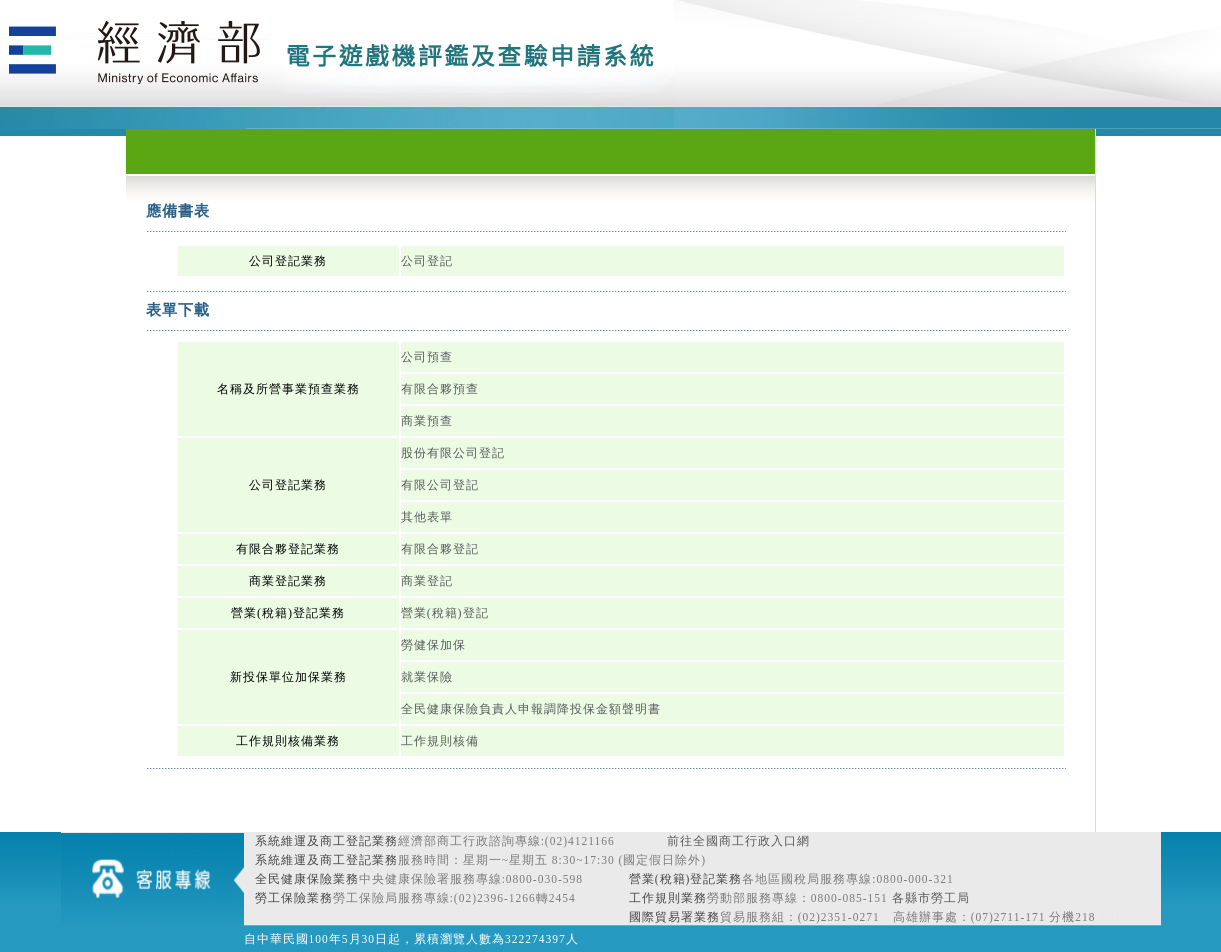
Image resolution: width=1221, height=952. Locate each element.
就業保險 (427, 677)
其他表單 (427, 517)
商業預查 (427, 421)
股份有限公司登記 (453, 453)
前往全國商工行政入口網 (738, 841)
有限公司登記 (440, 485)
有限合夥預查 (440, 389)
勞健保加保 (433, 645)
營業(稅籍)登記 (445, 613)
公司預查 (427, 357)
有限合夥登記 (440, 549)
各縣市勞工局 (931, 898)
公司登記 (427, 261)
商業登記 (427, 581)
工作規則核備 (440, 741)
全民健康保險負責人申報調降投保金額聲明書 (531, 709)
